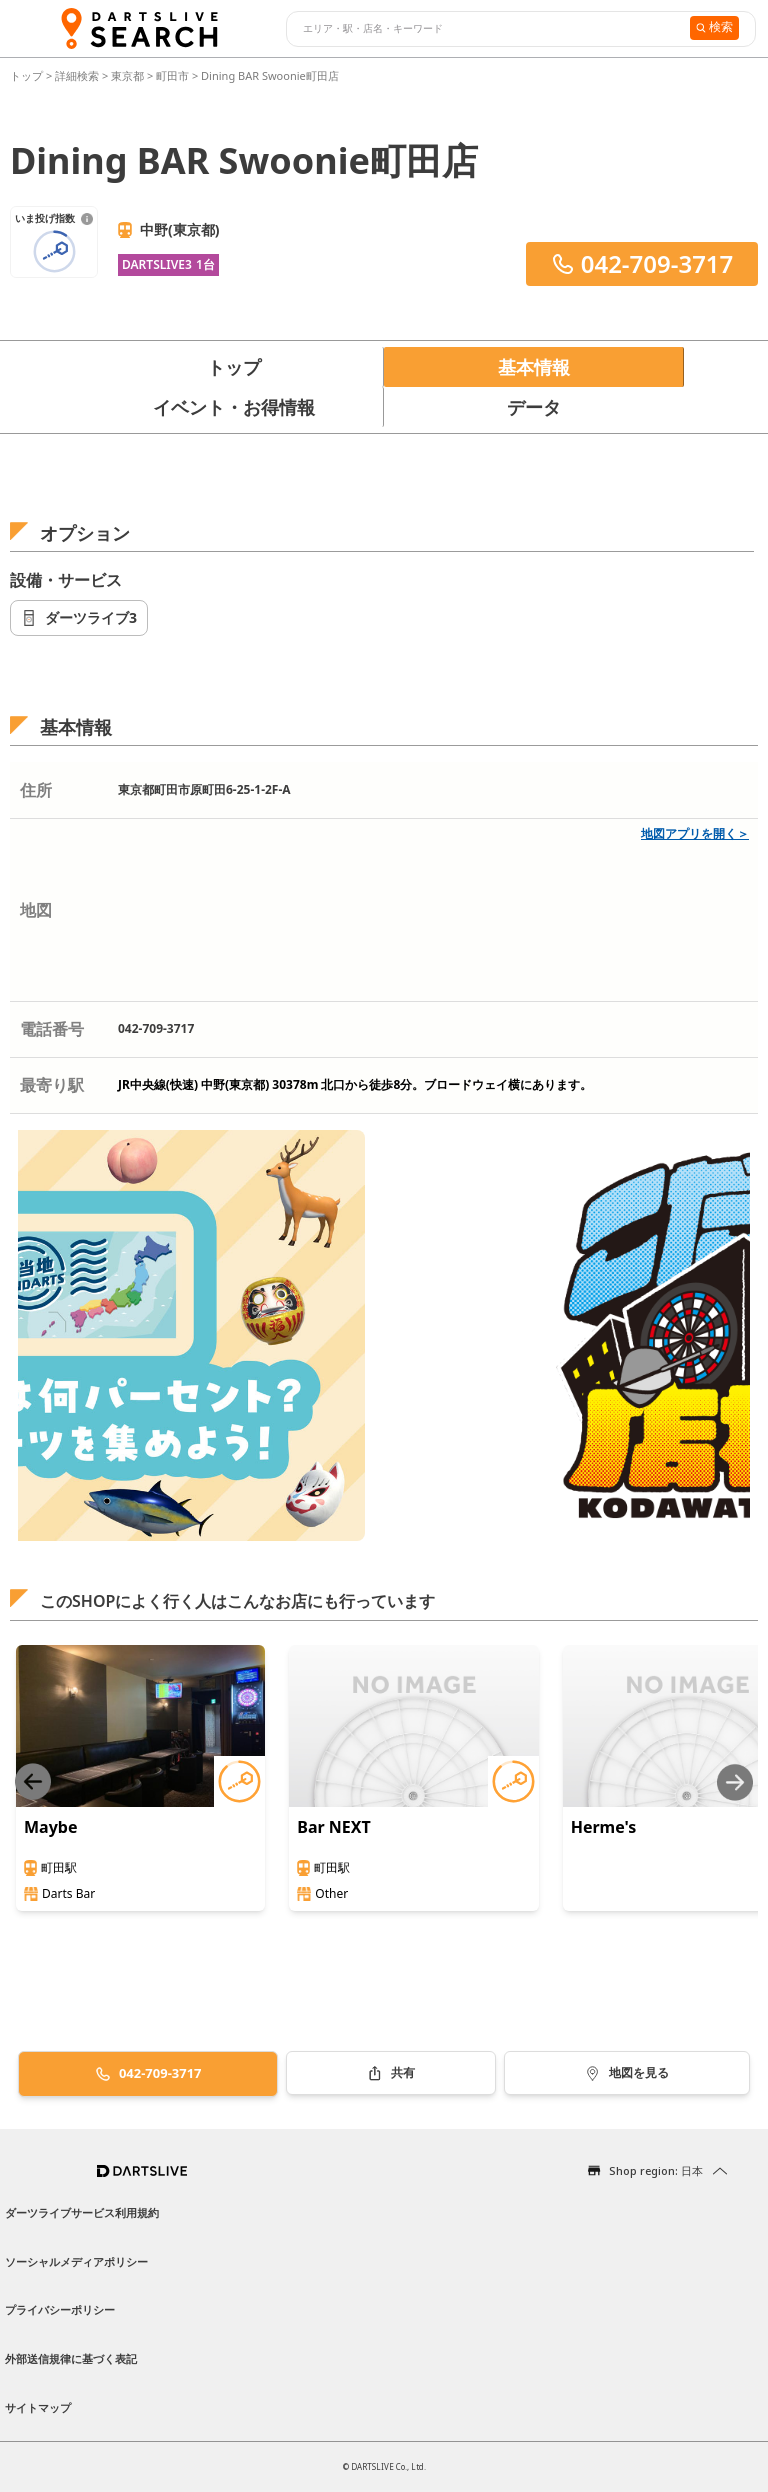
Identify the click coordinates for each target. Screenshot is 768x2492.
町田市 (172, 75)
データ (534, 407)
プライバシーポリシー (60, 2309)
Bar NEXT (333, 1827)
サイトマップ (38, 2407)
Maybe (50, 1827)
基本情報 (534, 367)
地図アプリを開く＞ (695, 833)
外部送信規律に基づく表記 (71, 2358)
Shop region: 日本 (656, 2170)
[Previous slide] (33, 1782)
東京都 (127, 75)
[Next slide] (735, 1782)
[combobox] (485, 29)
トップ (28, 75)
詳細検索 (78, 75)
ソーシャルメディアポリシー (76, 2261)
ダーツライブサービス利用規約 (82, 2212)
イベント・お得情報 (234, 407)
